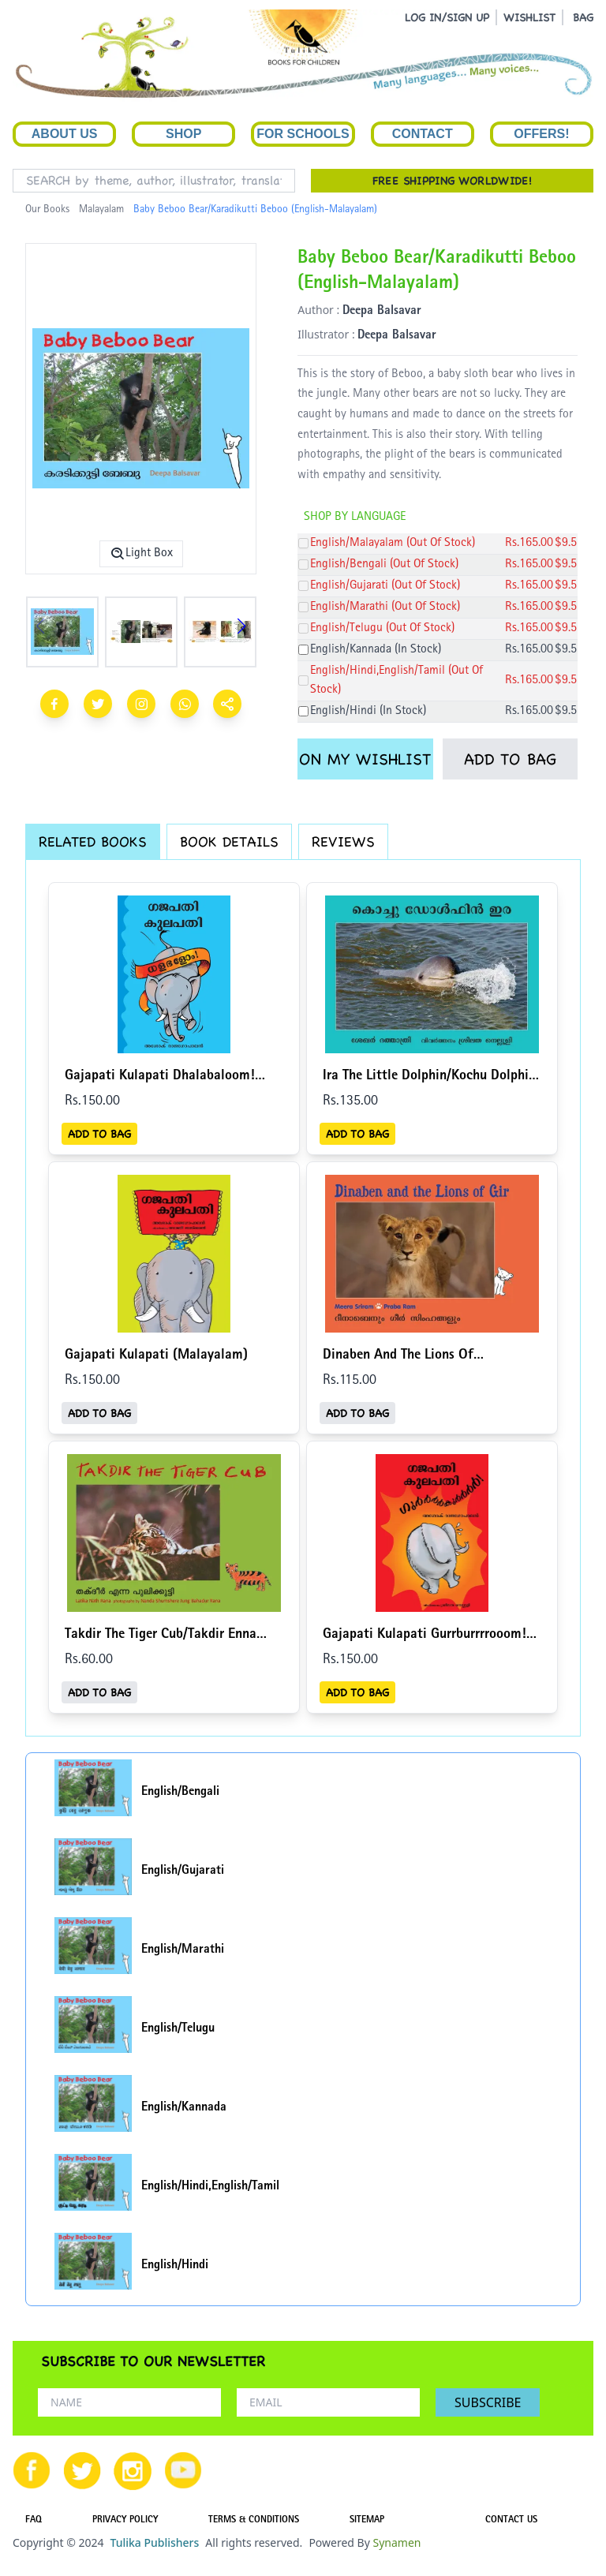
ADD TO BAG (510, 759)
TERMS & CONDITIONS (253, 2521)
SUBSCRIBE (487, 2402)
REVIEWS (343, 841)
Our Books (47, 209)
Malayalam (101, 209)
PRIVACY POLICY (125, 2521)
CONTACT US (511, 2521)
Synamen (396, 2542)
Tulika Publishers (154, 2542)
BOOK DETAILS (229, 841)
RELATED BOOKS (93, 841)
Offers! (541, 133)
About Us (65, 133)
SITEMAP (367, 2521)
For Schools (302, 133)
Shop (183, 133)
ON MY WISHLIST (365, 759)
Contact (422, 133)
